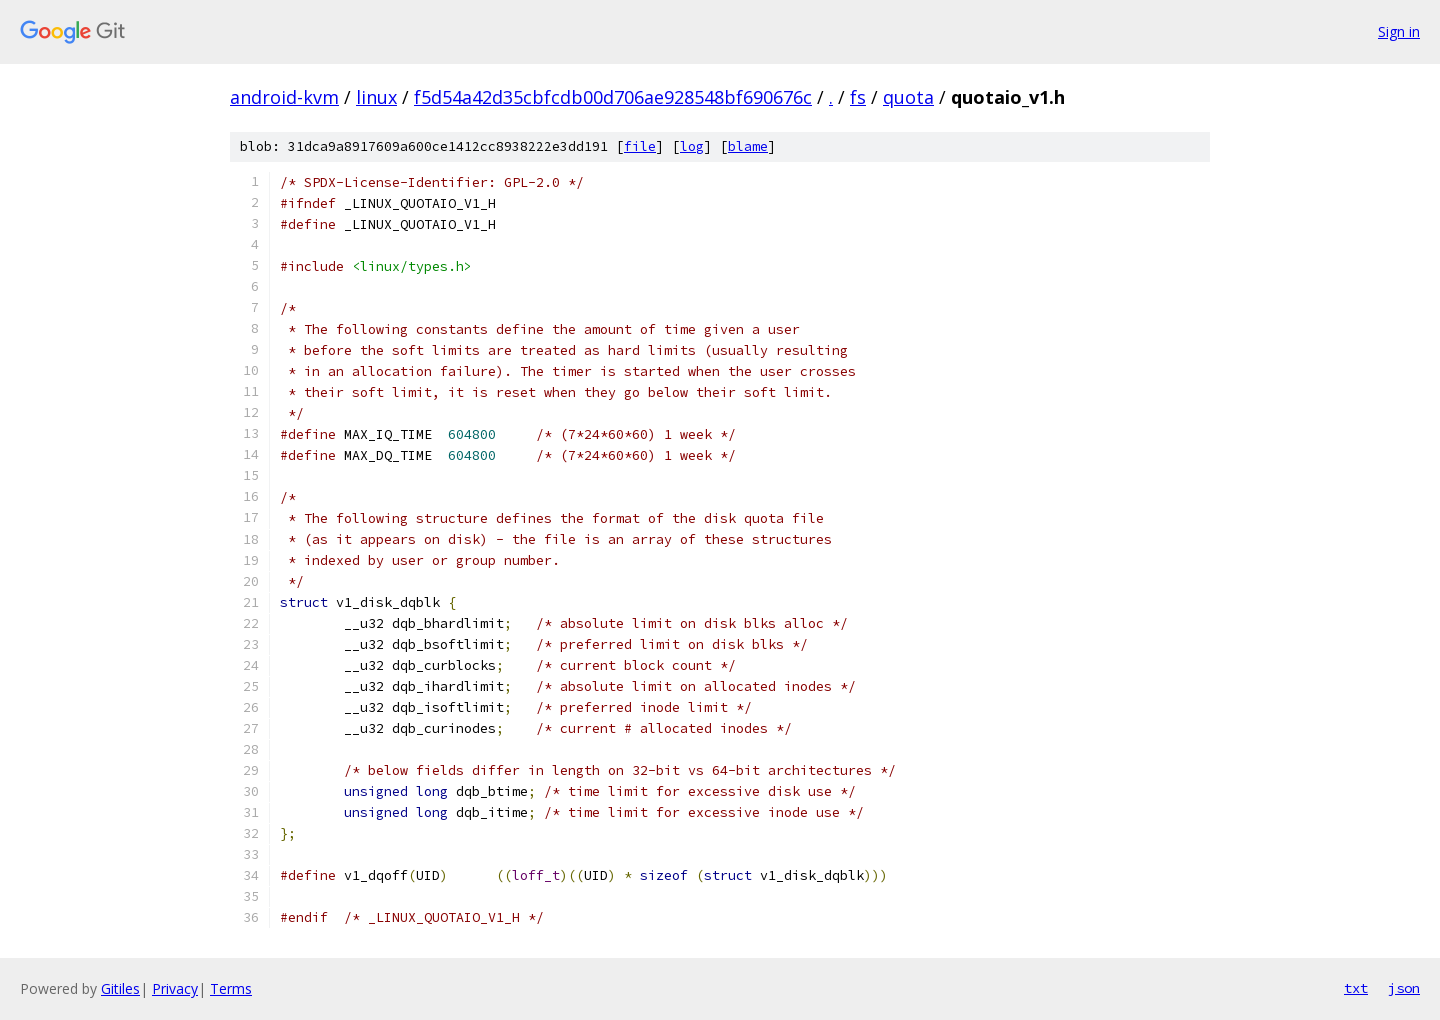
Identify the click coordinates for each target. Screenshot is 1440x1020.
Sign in (1399, 31)
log (692, 146)
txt (1356, 988)
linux (376, 97)
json (1404, 988)
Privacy (175, 988)
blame (748, 146)
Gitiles (120, 988)
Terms (231, 988)
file (640, 146)
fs (858, 97)
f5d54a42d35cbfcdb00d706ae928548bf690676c (613, 97)
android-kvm (284, 97)
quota (908, 97)
